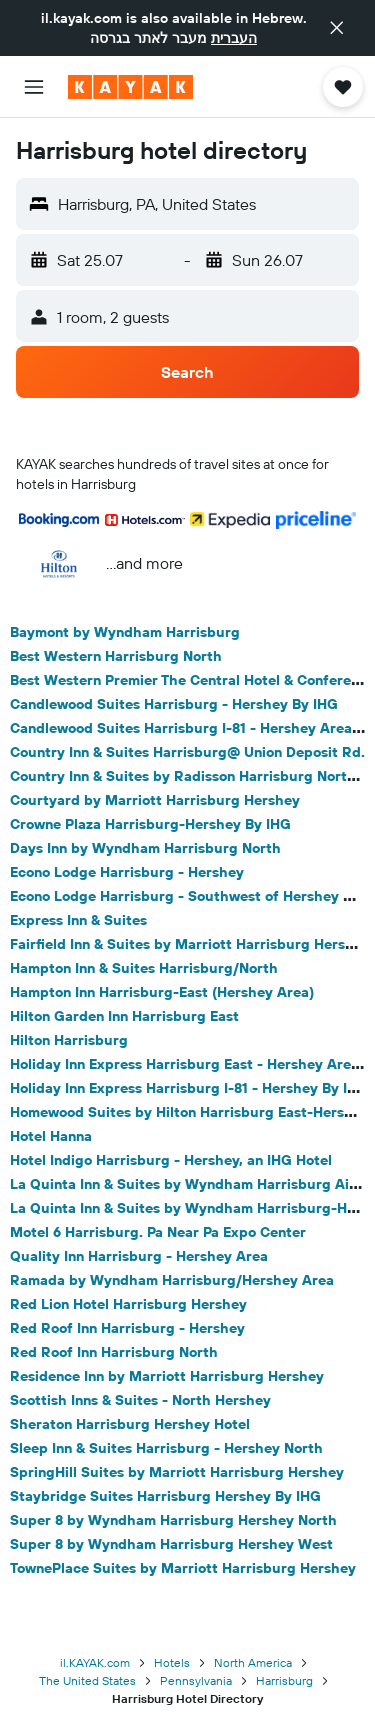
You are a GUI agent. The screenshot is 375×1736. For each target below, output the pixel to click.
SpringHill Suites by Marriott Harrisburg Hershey (177, 1472)
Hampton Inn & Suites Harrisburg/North (144, 968)
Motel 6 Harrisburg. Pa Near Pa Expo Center (158, 1232)
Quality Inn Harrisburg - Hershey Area (139, 1256)
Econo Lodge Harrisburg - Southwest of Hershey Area (192, 896)
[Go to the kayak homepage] (130, 87)
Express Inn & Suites (78, 920)
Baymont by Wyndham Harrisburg (125, 632)
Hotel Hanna (51, 1136)
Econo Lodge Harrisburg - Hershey (127, 872)
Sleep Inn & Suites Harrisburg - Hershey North (166, 1448)
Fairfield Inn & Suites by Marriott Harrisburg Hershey (190, 944)
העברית (234, 38)
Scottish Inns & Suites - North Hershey (140, 1400)
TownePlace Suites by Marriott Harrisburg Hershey (183, 1568)
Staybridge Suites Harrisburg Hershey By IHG (165, 1496)
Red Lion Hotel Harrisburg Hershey (128, 1304)
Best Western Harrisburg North (116, 656)
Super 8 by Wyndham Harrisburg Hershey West (171, 1544)
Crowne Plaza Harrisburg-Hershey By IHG (150, 824)
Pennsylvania (196, 1680)
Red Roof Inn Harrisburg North (114, 1352)
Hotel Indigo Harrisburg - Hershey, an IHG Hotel (171, 1160)
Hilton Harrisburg (69, 1040)
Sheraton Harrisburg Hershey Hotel (130, 1424)
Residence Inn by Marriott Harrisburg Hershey (167, 1376)
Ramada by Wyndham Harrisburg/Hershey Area (172, 1280)
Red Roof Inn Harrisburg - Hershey (127, 1328)
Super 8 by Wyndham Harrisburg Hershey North (173, 1520)
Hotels (172, 1662)
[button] (337, 28)
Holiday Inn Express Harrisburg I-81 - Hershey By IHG (189, 1088)
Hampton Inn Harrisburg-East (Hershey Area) (162, 992)
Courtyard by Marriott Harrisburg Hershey (155, 800)
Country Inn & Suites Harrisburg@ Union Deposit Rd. (187, 752)
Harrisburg (284, 1680)
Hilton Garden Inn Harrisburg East (124, 1016)
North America (253, 1662)
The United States (87, 1680)
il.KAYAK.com (95, 1662)
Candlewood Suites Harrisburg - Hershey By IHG (174, 704)
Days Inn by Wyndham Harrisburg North (145, 848)
